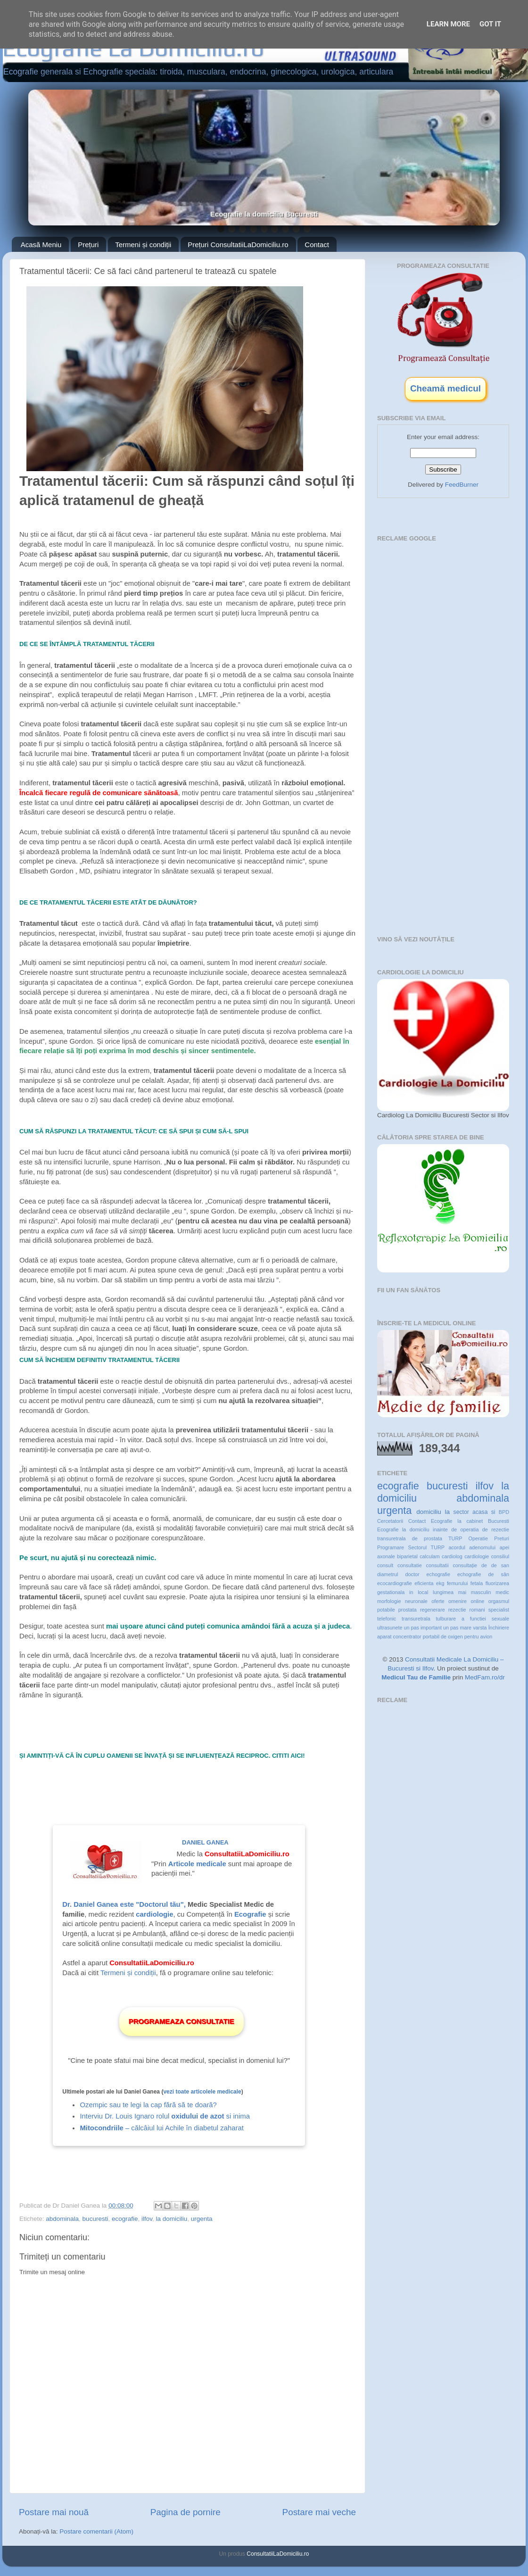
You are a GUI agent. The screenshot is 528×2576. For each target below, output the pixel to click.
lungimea (443, 1592)
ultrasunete (389, 1627)
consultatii (437, 1565)
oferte (438, 1601)
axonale (386, 1556)
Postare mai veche (319, 2512)
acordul (456, 1547)
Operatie (478, 1538)
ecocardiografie (394, 1583)
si (493, 1512)
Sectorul (417, 1547)
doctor (412, 1574)
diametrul (387, 1574)
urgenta (202, 2218)
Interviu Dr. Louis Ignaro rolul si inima (165, 2116)
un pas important (423, 1627)
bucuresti (95, 2218)
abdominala (62, 2218)
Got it (490, 24)
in (411, 1592)
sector (461, 1512)
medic (502, 1592)
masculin (481, 1592)
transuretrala (416, 1618)
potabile (386, 1609)
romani (477, 1609)
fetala (476, 1583)
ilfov (146, 2218)
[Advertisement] (444, 604)
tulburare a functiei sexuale (473, 1618)
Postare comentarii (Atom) (96, 2531)
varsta (480, 1627)
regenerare (432, 1609)
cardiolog (452, 1556)
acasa (479, 1512)
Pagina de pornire (185, 2512)
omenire (457, 1601)
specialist (498, 1609)
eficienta (423, 1583)
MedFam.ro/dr (485, 1677)
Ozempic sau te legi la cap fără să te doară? (148, 2105)
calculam (430, 1556)
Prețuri (88, 245)
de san (500, 1565)
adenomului (482, 1547)
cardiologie (476, 1556)
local (423, 1592)
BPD (504, 1512)
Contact (317, 245)
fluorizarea (497, 1583)
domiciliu (428, 1511)
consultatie (409, 1565)
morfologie (389, 1601)
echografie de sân (483, 1574)
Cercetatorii (390, 1521)
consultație (465, 1565)
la (447, 1511)
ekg (440, 1583)
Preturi (501, 1538)
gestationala (390, 1592)
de (484, 1565)
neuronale (416, 1601)
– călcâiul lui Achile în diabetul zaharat (161, 2128)
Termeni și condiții (143, 245)
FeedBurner (461, 484)
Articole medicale (197, 1864)
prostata (407, 1609)
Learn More (448, 24)
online (477, 1601)
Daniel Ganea (205, 1842)
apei (504, 1547)
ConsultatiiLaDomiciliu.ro (278, 2554)
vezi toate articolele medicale (202, 2091)
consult (385, 1565)
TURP (438, 1547)
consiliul (500, 1556)
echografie (438, 1574)
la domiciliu (172, 2218)
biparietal (407, 1556)
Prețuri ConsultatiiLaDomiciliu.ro (238, 245)
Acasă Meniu (41, 245)
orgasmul (498, 1601)
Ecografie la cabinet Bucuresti (470, 1521)
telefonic (386, 1618)
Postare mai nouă (54, 2512)
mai (462, 1592)
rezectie (457, 1609)
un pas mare (457, 1627)
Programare (390, 1547)
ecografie (125, 2218)
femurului (457, 1583)
